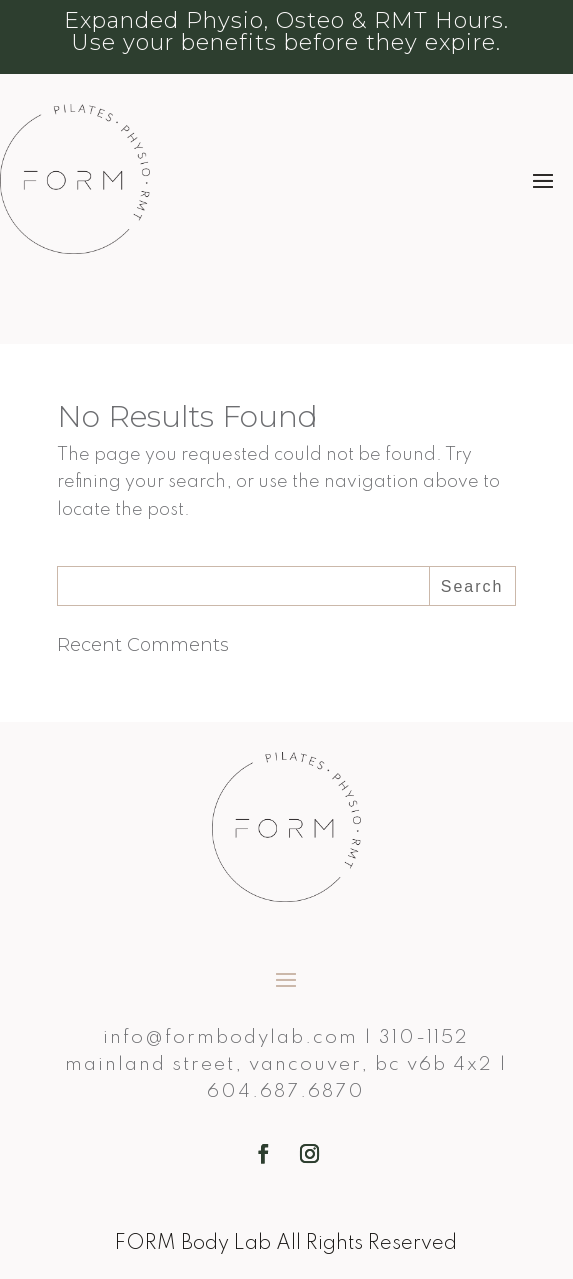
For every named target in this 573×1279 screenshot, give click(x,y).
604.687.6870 (286, 1091)
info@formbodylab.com (230, 1037)
